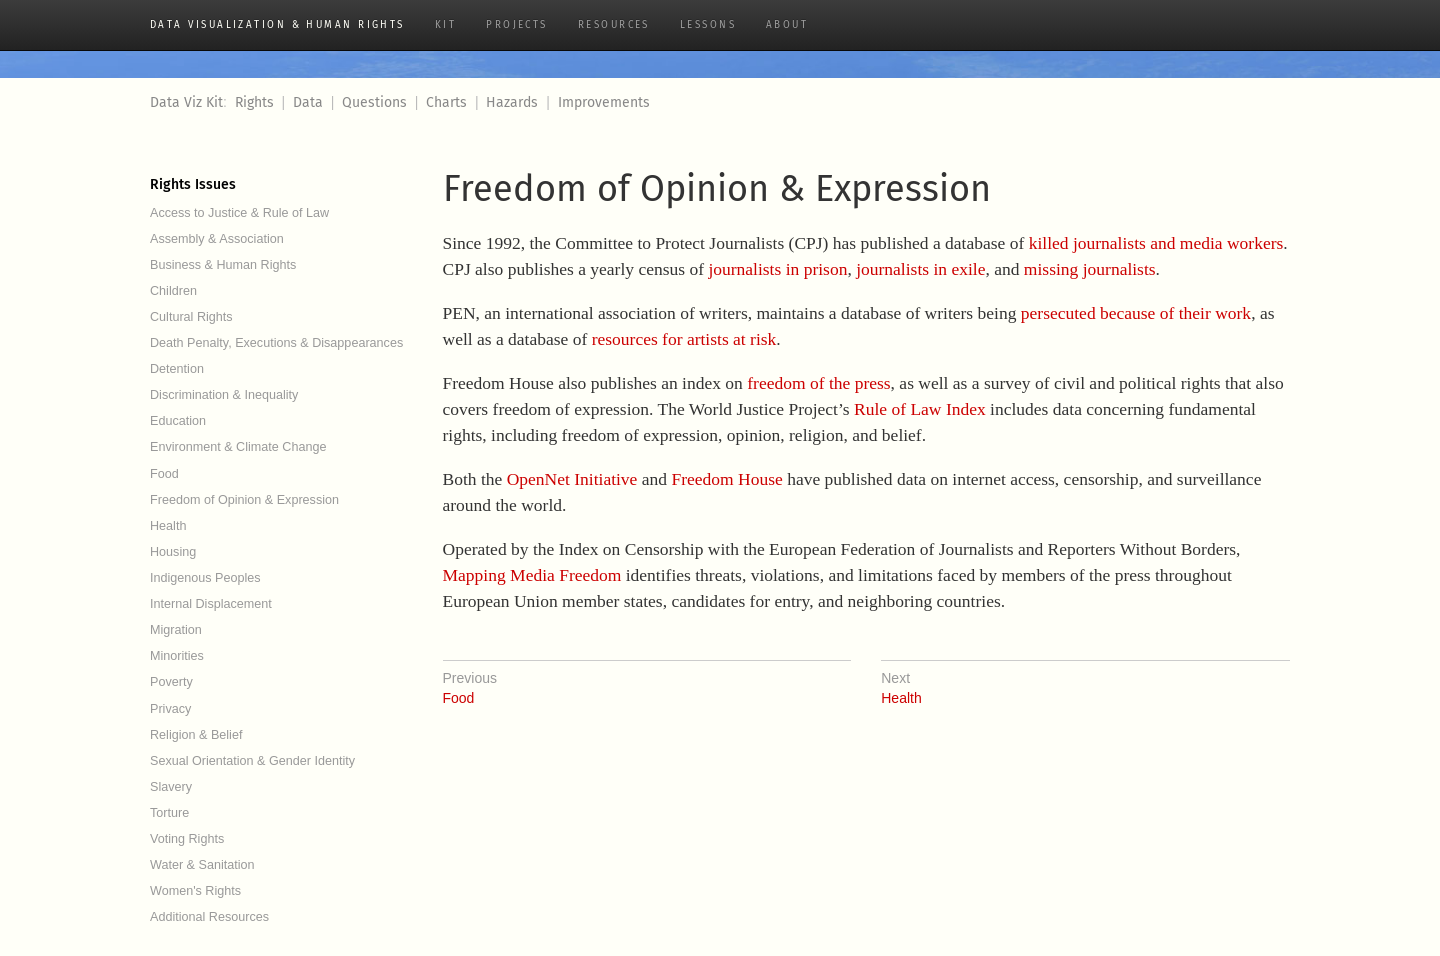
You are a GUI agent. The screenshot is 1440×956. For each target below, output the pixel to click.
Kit (445, 25)
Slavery (171, 787)
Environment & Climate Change (238, 447)
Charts (446, 102)
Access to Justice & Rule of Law (239, 213)
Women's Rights (195, 891)
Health (168, 526)
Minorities (177, 656)
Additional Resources (209, 917)
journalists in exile (920, 269)
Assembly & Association (217, 239)
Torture (169, 813)
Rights (254, 102)
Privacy (170, 709)
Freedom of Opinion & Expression (244, 500)
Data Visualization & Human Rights (277, 25)
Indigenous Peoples (205, 578)
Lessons (708, 25)
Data (308, 102)
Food (164, 474)
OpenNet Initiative (572, 479)
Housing (173, 552)
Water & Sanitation (202, 865)
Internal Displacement (211, 604)
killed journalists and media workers (1156, 243)
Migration (176, 630)
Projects (517, 25)
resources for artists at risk (684, 339)
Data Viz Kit (186, 102)
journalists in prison (777, 269)
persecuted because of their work (1136, 313)
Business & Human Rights (223, 265)
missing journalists (1090, 269)
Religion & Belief (196, 735)
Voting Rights (187, 839)
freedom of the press (818, 383)
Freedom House (726, 479)
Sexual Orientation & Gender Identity (252, 761)
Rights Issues (193, 184)
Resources (614, 25)
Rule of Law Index (920, 409)
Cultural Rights (191, 317)
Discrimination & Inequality (224, 395)
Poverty (171, 682)
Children (173, 291)
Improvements (604, 102)
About (787, 25)
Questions (374, 102)
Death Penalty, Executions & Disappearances (276, 343)
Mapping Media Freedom (532, 575)
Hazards (512, 102)
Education (178, 421)
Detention (177, 369)
